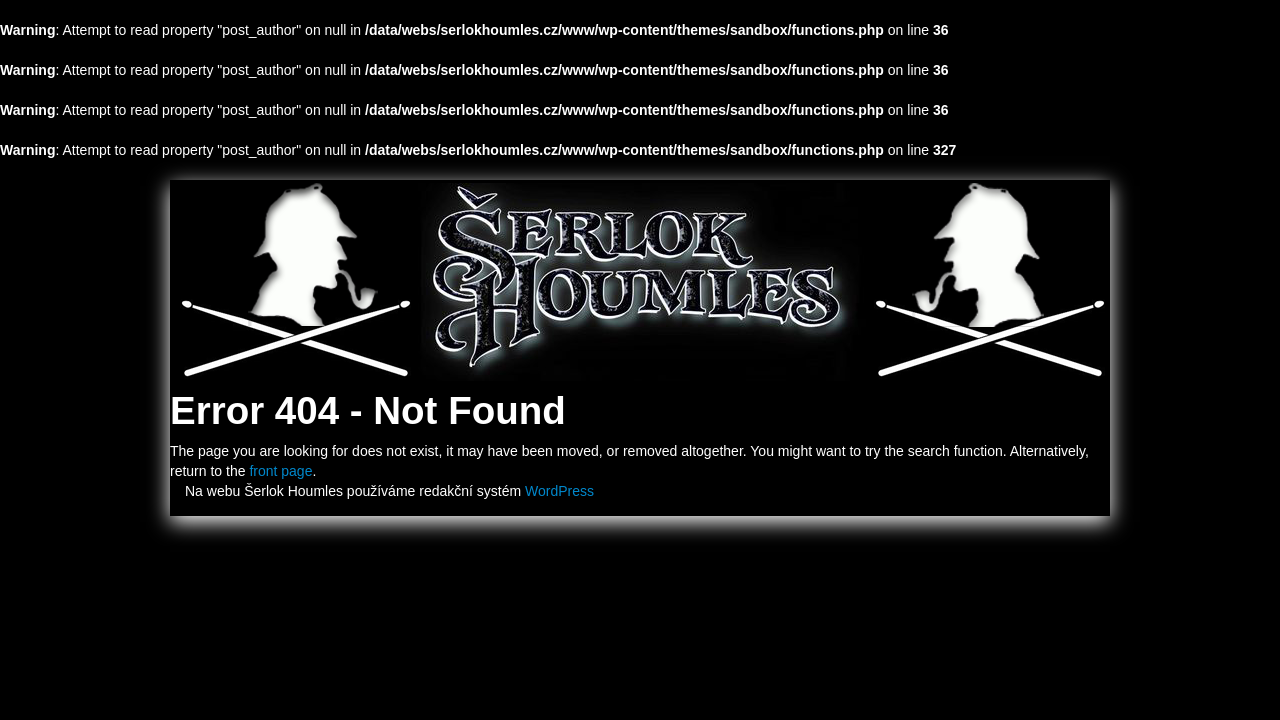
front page (280, 471)
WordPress (559, 491)
